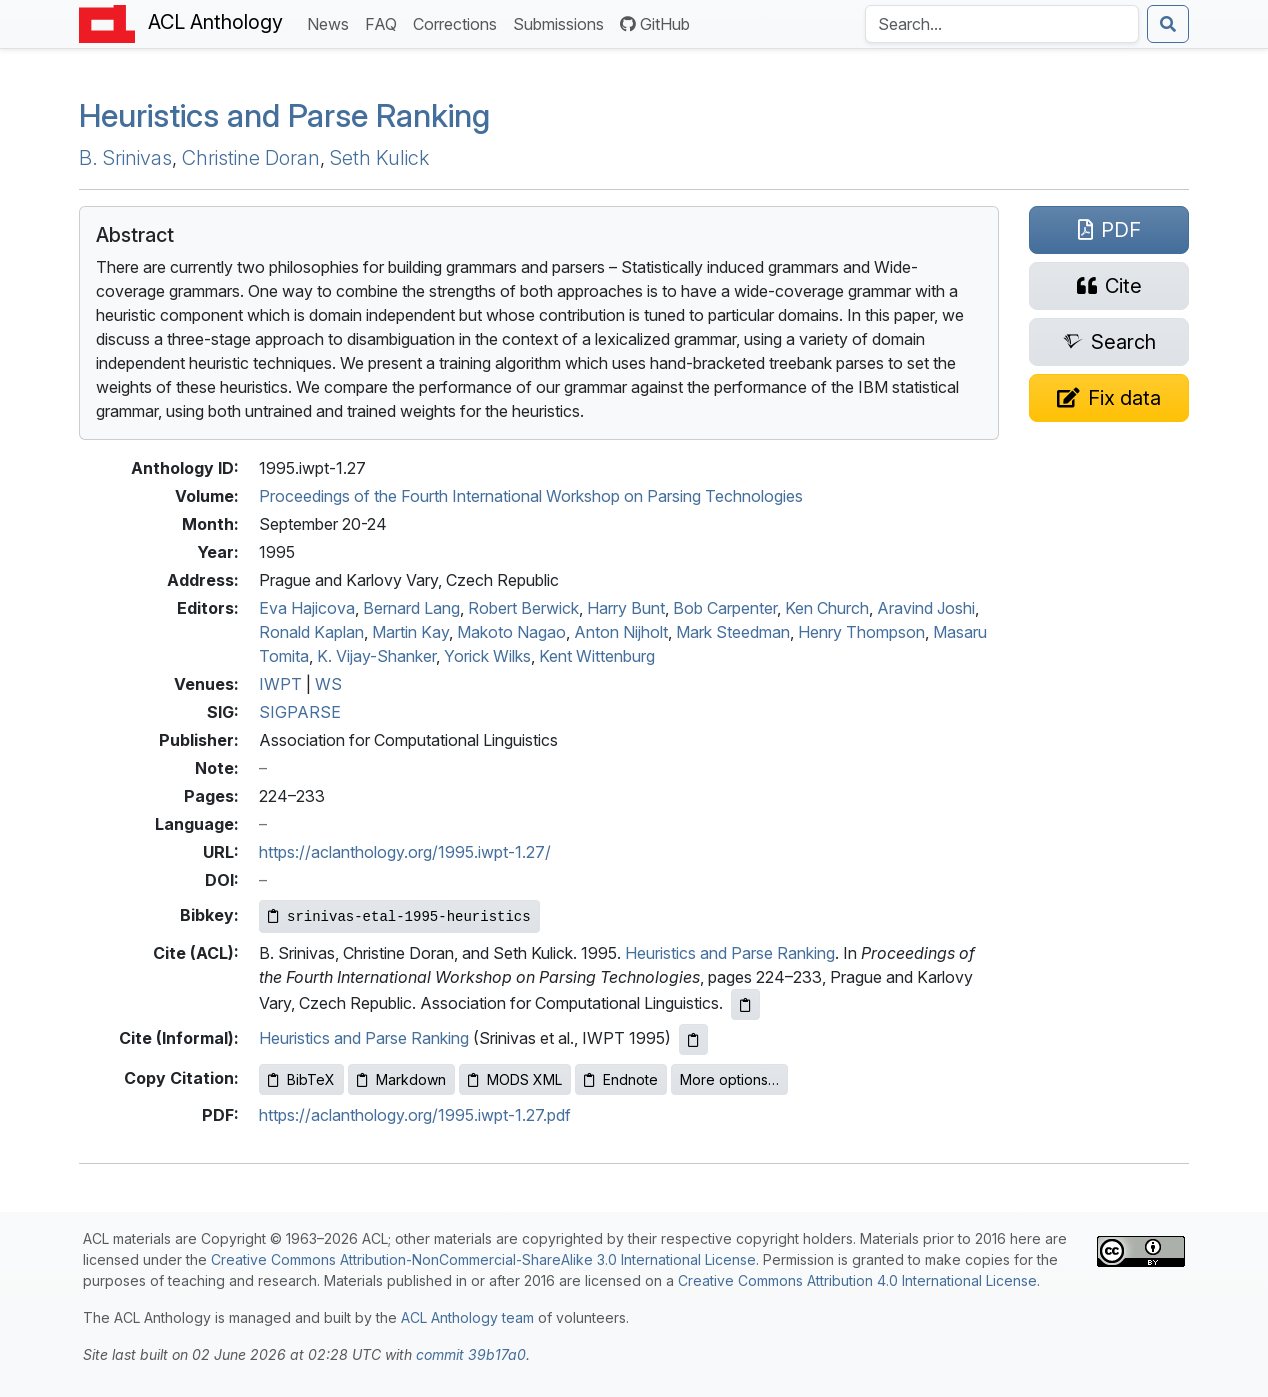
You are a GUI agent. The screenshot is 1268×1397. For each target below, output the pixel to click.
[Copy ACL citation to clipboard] (745, 1004)
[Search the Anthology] (1002, 24)
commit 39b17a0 (471, 1354)
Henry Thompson (861, 632)
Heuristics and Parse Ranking (284, 115)
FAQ (385, 22)
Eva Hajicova (307, 608)
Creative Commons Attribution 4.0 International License (857, 1280)
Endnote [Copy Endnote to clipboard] (621, 1079)
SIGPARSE (300, 712)
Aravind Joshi (926, 608)
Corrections (459, 22)
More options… (729, 1079)
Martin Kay (410, 632)
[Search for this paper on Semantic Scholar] (1109, 342)
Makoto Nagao (511, 632)
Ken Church (827, 608)
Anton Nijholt (621, 632)
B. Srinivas (125, 158)
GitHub (655, 24)
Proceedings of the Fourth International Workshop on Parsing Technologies (531, 496)
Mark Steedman (733, 632)
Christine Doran (251, 158)
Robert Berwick (523, 608)
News (332, 22)
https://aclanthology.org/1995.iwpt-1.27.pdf (415, 1115)
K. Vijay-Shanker (376, 656)
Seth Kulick (379, 158)
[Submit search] (1168, 24)
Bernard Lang (411, 608)
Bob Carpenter (725, 608)
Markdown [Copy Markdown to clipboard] (401, 1079)
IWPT (280, 684)
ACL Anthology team (467, 1317)
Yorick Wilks (487, 656)
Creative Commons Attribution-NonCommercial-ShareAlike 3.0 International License (483, 1259)
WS (328, 684)
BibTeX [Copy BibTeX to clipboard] (301, 1079)
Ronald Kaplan (311, 632)
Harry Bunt (626, 608)
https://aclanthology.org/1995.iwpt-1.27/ (405, 852)
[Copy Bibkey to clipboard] (399, 916)
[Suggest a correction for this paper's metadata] (1109, 398)
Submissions (562, 22)
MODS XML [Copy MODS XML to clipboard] (515, 1079)
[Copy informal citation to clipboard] (693, 1039)
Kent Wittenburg (597, 656)
